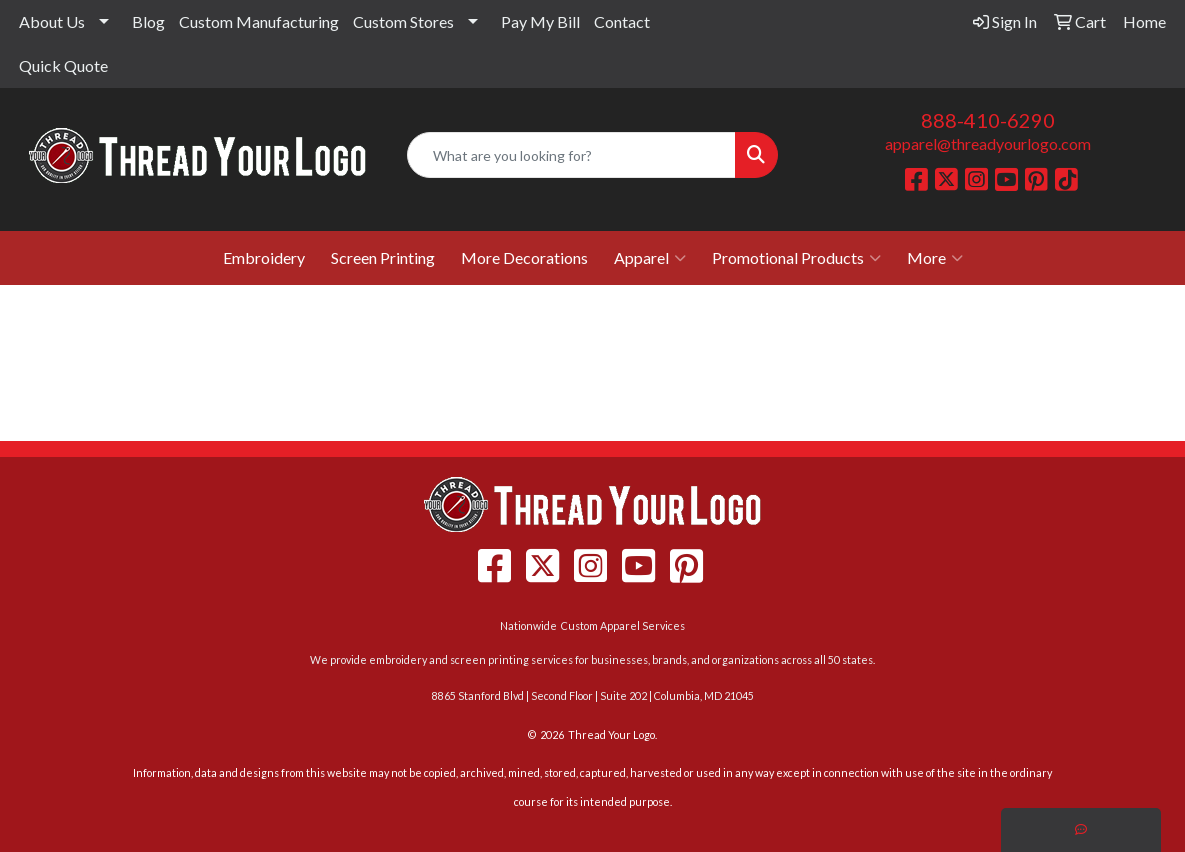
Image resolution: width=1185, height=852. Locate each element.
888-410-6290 (988, 120)
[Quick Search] (571, 155)
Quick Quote (63, 65)
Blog (148, 21)
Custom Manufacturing (259, 21)
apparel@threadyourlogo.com (988, 143)
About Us (52, 21)
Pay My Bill (540, 21)
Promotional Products (796, 258)
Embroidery (264, 257)
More (935, 258)
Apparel (650, 258)
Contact (622, 21)
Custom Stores (403, 21)
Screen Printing (383, 257)
